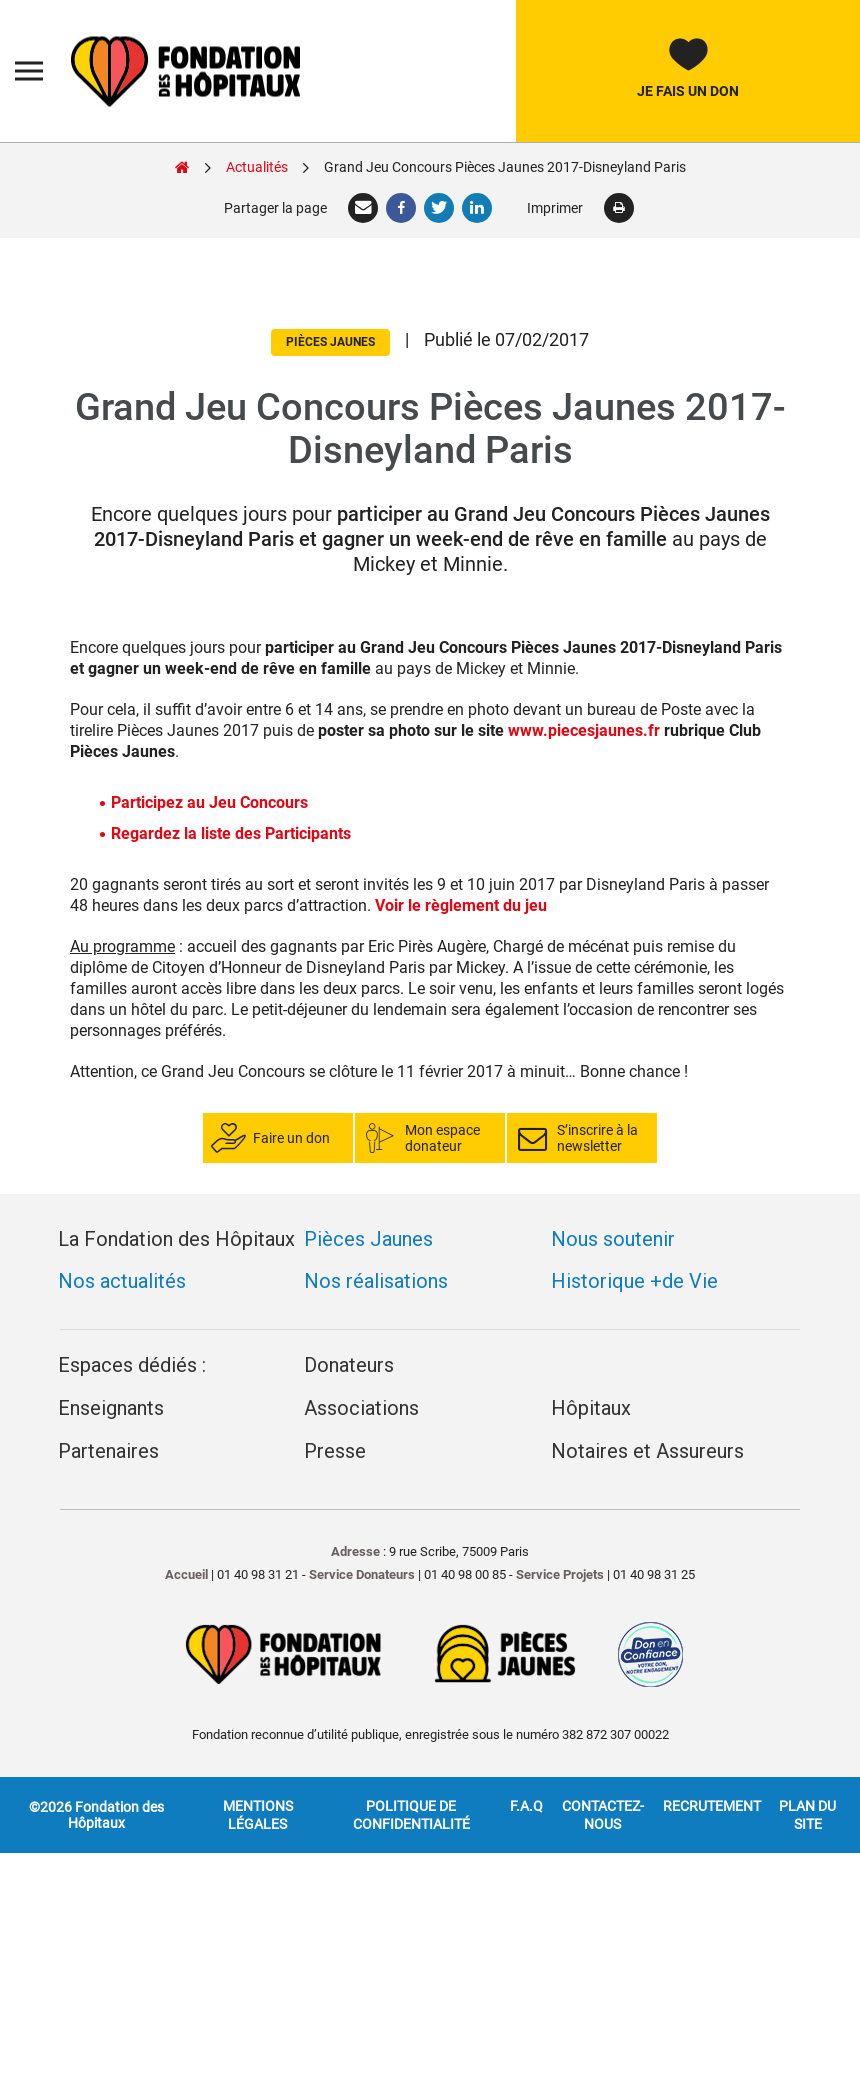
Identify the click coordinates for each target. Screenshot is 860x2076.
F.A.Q (526, 1806)
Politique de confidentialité (411, 1815)
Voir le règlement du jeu (461, 905)
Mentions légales (258, 1815)
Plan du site (807, 1815)
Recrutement (712, 1806)
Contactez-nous (603, 1815)
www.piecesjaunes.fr (584, 730)
